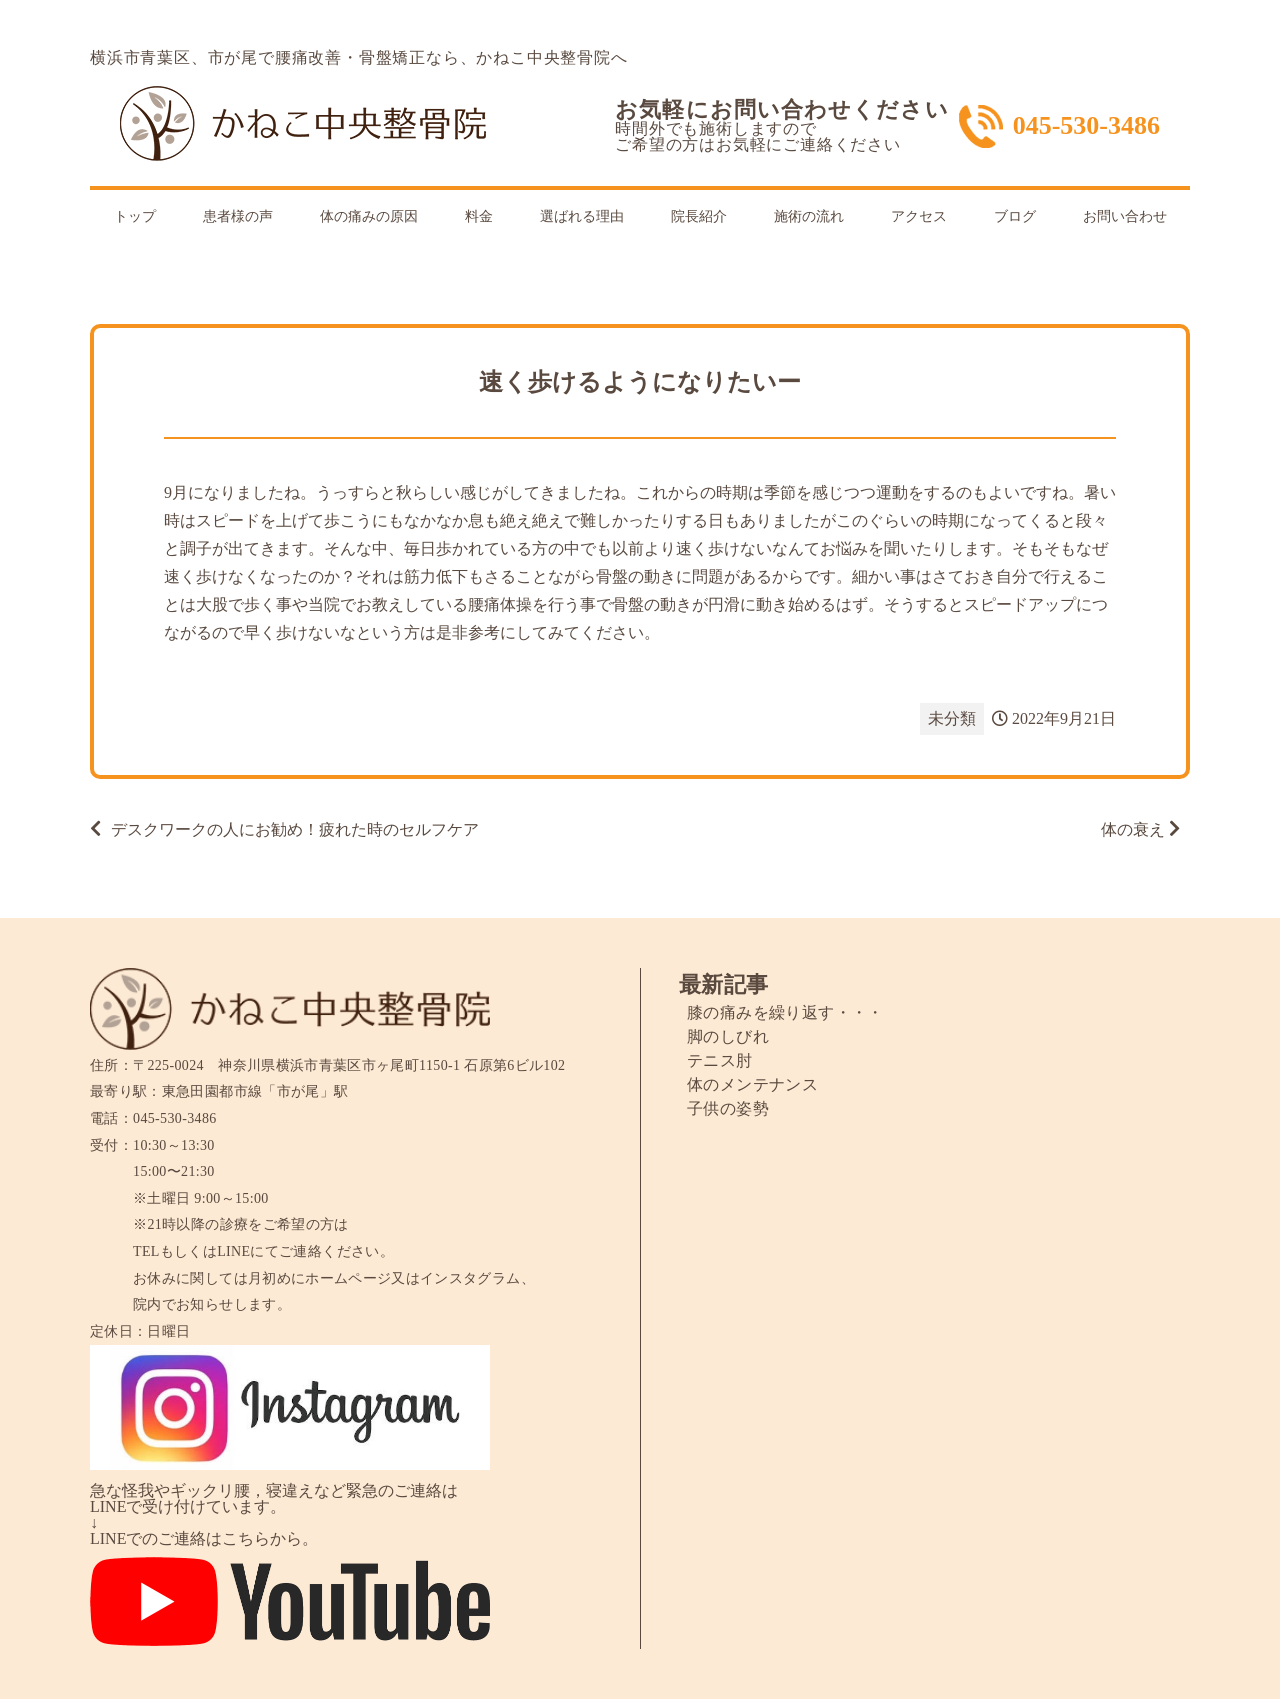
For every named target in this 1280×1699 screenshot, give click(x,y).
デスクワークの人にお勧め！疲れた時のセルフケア (295, 829)
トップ (135, 216)
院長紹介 (699, 216)
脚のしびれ (728, 1036)
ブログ (1015, 216)
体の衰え (1133, 829)
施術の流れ (809, 216)
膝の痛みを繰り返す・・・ (785, 1012)
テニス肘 (720, 1060)
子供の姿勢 (728, 1108)
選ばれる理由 (582, 216)
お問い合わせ (1125, 216)
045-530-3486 (1086, 126)
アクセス (919, 216)
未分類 (952, 718)
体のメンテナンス (752, 1084)
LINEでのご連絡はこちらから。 (204, 1538)
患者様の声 (238, 216)
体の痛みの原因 (369, 216)
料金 (479, 216)
